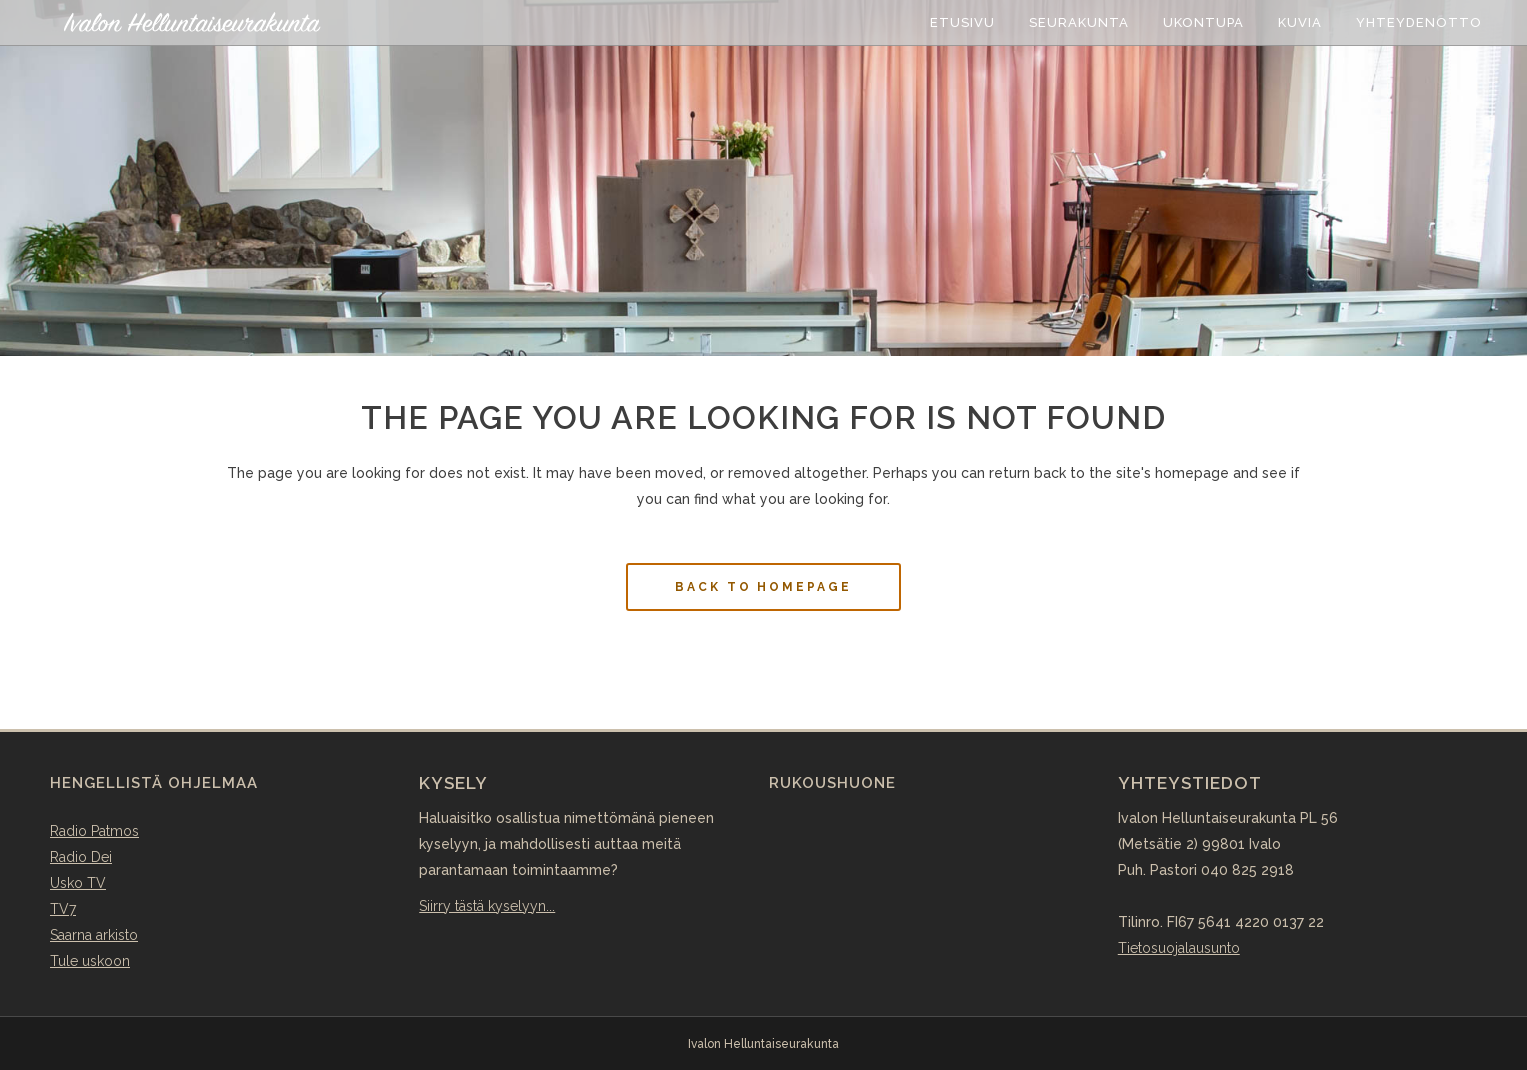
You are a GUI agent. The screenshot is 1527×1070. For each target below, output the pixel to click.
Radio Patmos (94, 831)
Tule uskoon (90, 961)
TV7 (63, 909)
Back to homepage (763, 587)
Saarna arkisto (94, 935)
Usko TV (78, 883)
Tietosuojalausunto (1179, 948)
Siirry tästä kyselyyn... (487, 906)
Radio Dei (81, 857)
